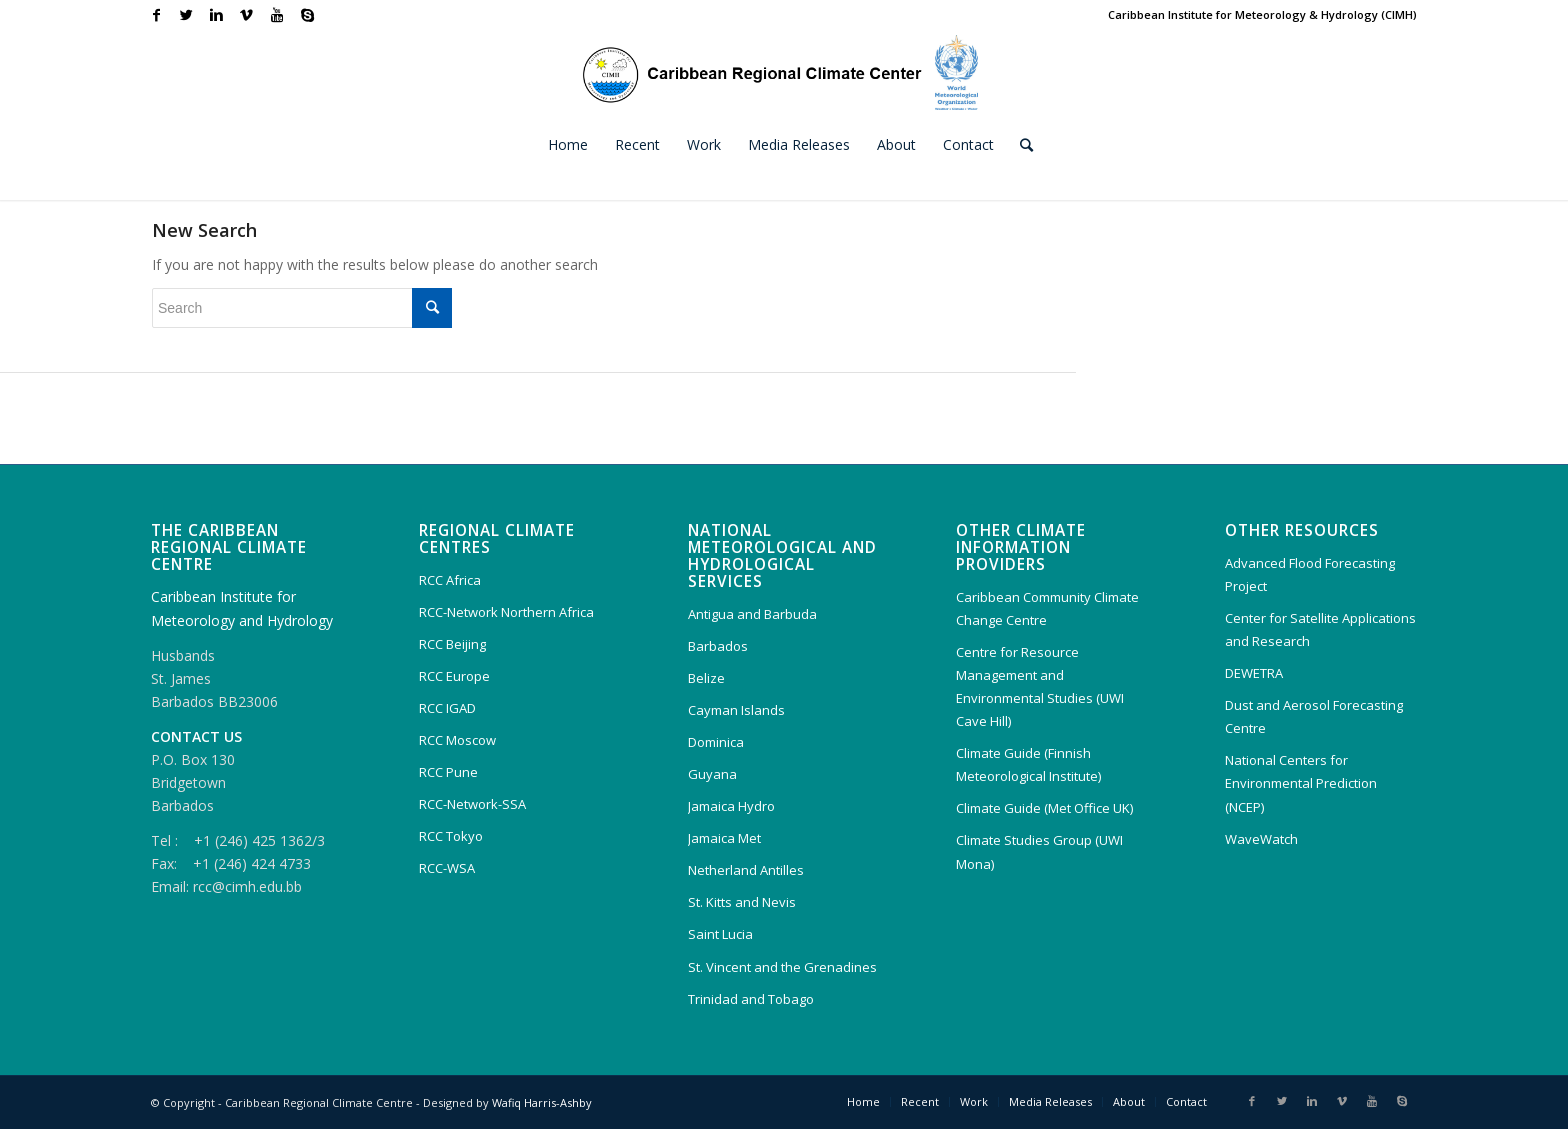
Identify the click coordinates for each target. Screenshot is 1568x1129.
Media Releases (1050, 1101)
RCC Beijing (452, 644)
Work (974, 1101)
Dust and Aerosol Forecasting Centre (1314, 716)
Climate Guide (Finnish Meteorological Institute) (1028, 764)
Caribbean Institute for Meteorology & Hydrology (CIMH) (1262, 14)
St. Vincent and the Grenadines (782, 967)
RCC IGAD (447, 708)
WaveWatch (1261, 839)
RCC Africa (450, 580)
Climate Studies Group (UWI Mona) (1039, 851)
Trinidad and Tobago (751, 999)
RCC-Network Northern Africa (506, 612)
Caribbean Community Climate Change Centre (1047, 608)
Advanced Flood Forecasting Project (1310, 574)
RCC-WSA (447, 868)
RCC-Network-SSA (472, 804)
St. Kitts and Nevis (742, 902)
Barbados (718, 646)
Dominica (716, 742)
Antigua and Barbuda (752, 614)
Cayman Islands (736, 710)
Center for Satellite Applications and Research (1320, 629)
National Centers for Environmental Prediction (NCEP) (1301, 783)
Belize (706, 678)
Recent (920, 1101)
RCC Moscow (457, 740)
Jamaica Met (724, 838)
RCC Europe (454, 676)
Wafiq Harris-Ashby (542, 1102)
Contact (1186, 1101)
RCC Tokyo (451, 836)
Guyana (712, 774)
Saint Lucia (720, 934)
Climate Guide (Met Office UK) (1044, 808)
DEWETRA (1254, 673)
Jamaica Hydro (731, 806)
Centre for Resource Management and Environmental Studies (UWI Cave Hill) (1040, 686)
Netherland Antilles (746, 870)
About (1129, 1101)
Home (863, 1101)
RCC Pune (448, 772)
